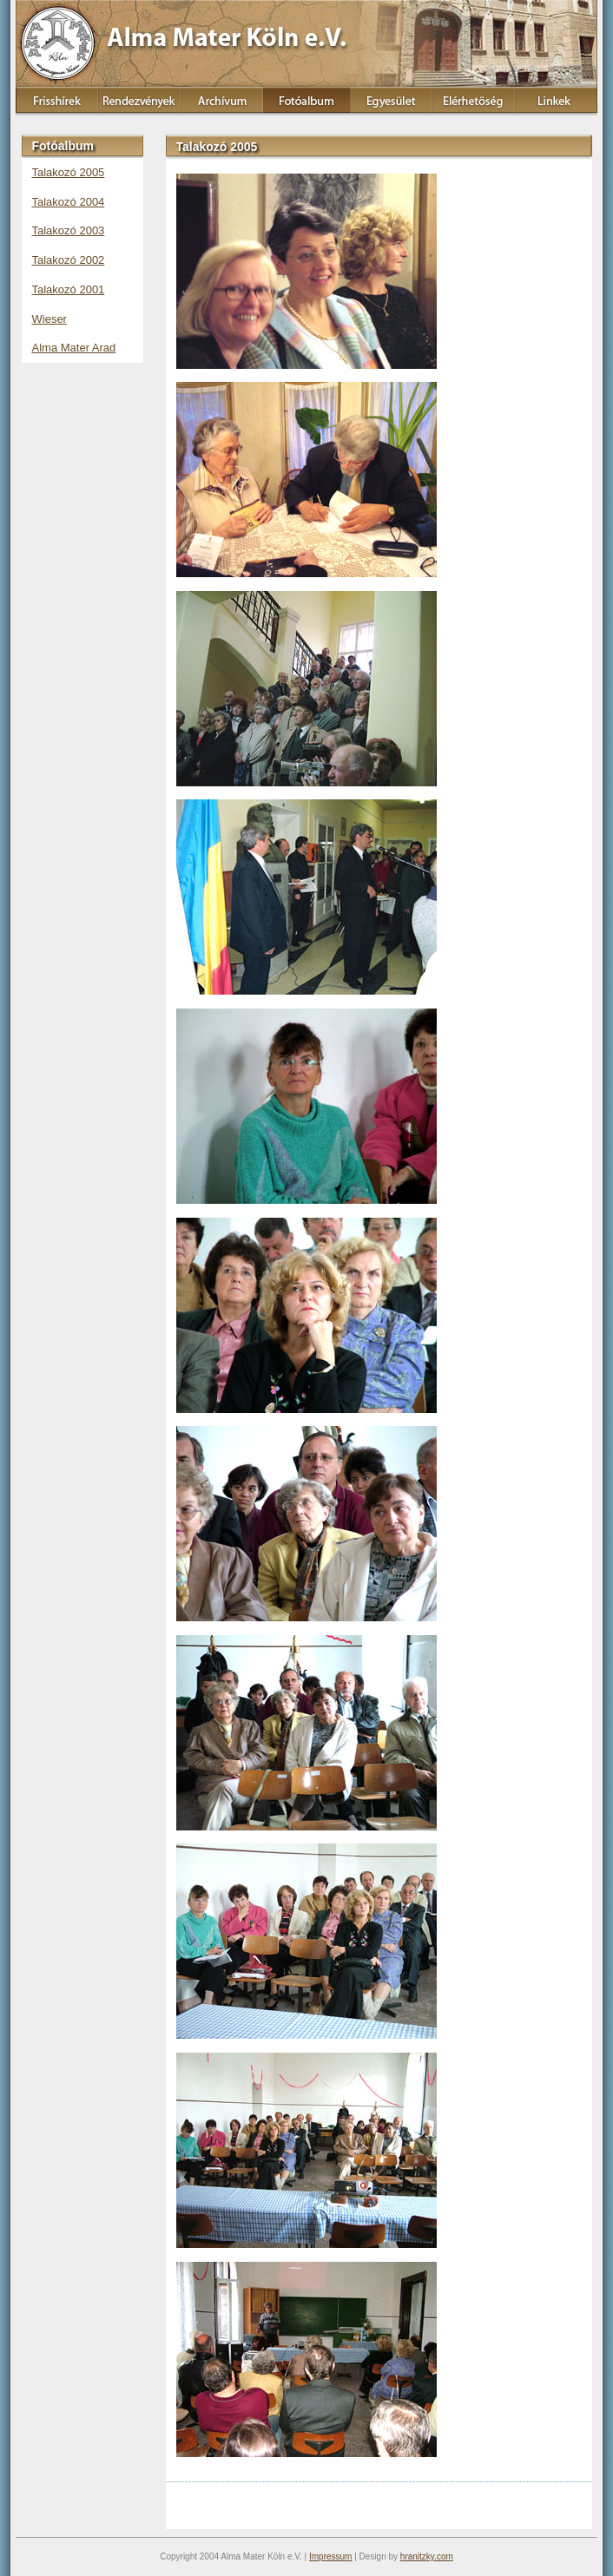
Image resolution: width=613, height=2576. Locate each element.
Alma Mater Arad (74, 347)
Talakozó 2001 (68, 289)
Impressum (330, 2556)
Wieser (49, 318)
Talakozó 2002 (68, 259)
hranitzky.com (426, 2556)
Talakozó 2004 (68, 201)
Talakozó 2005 (68, 172)
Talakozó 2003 (68, 230)
